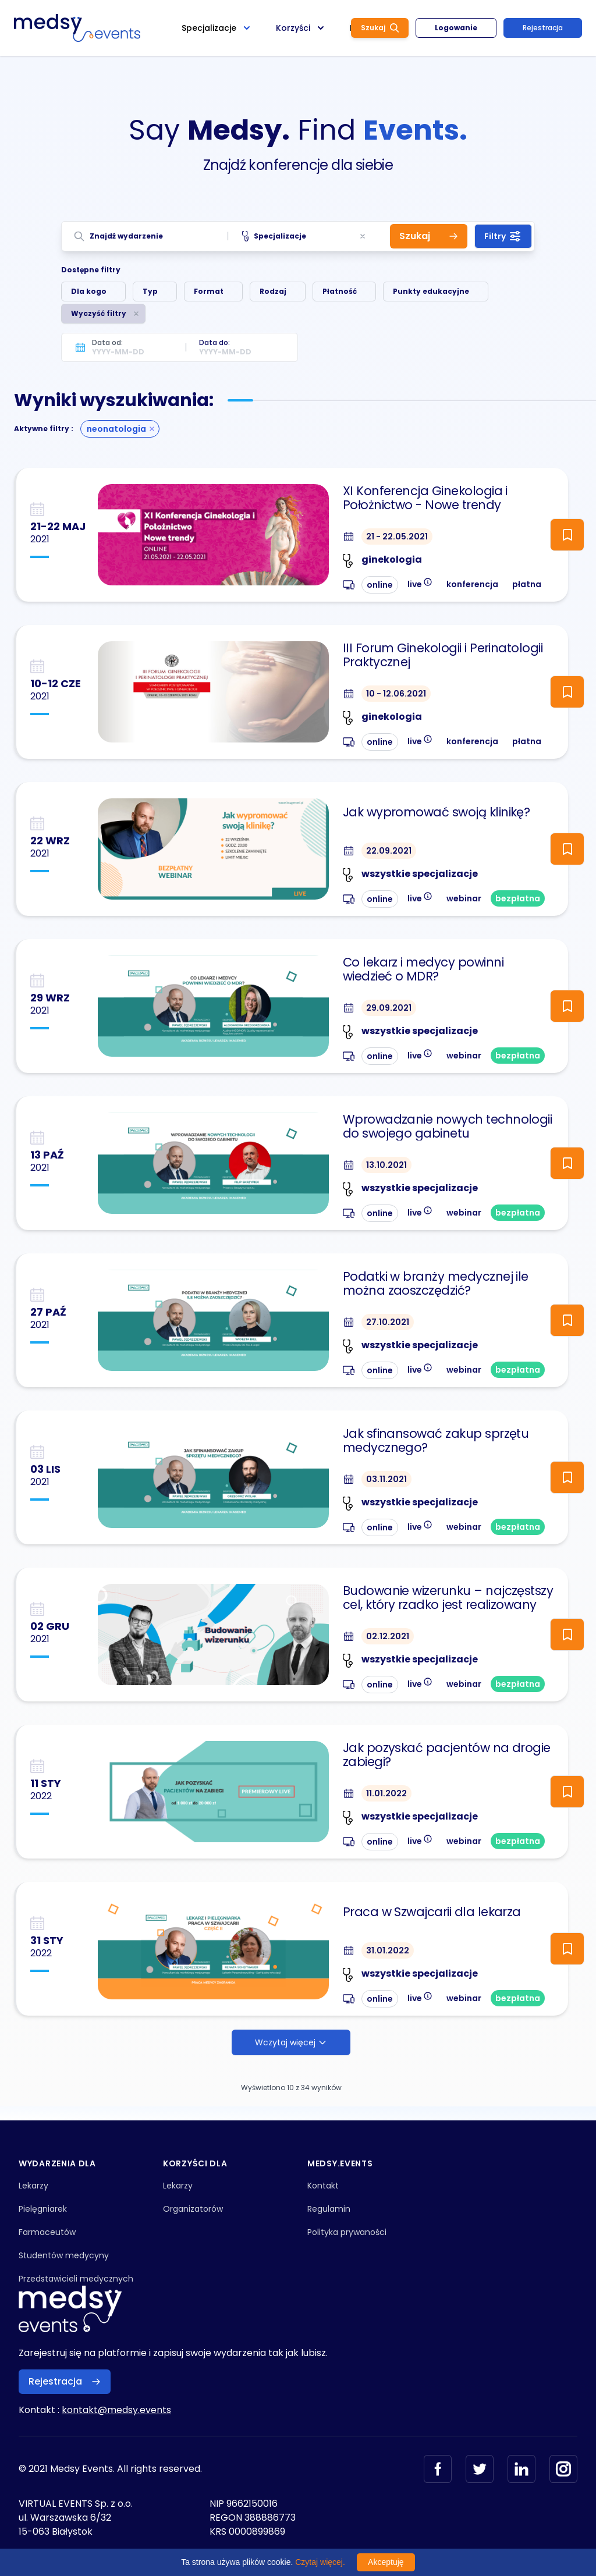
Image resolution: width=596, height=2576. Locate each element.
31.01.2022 (387, 1950)
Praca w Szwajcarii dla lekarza (432, 1912)
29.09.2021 (388, 1008)
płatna (526, 584)
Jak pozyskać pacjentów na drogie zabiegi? (447, 1755)
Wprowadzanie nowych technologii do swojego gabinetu (447, 1126)
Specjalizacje (274, 236)
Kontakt (323, 2185)
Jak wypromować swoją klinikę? (436, 812)
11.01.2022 (386, 1793)
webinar (463, 898)
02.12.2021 (387, 1636)
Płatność (339, 291)
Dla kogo (89, 291)
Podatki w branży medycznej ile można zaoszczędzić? (435, 1284)
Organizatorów (193, 2209)
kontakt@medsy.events (116, 2410)
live (420, 583)
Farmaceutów (47, 2232)
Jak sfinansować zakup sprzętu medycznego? (436, 1441)
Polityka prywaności (346, 2232)
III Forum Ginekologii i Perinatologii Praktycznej (443, 655)
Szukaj (380, 28)
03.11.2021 (386, 1479)
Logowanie (456, 28)
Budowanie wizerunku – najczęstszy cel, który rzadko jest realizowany (448, 1598)
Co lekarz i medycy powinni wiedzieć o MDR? (423, 969)
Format (209, 291)
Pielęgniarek (43, 2209)
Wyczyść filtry (98, 313)
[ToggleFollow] (567, 534)
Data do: (214, 342)
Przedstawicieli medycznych (76, 2278)
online (380, 585)
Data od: (107, 342)
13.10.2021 (386, 1165)
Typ (150, 291)
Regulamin (328, 2209)
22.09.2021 (388, 851)
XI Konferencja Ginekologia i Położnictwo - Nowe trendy (425, 498)
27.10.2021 (387, 1322)
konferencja (472, 584)
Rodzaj (273, 291)
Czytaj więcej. (320, 2562)
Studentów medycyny (64, 2255)
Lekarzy (33, 2185)
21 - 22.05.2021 (397, 536)
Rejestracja (543, 28)
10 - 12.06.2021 (396, 693)
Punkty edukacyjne (431, 291)
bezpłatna (517, 898)
